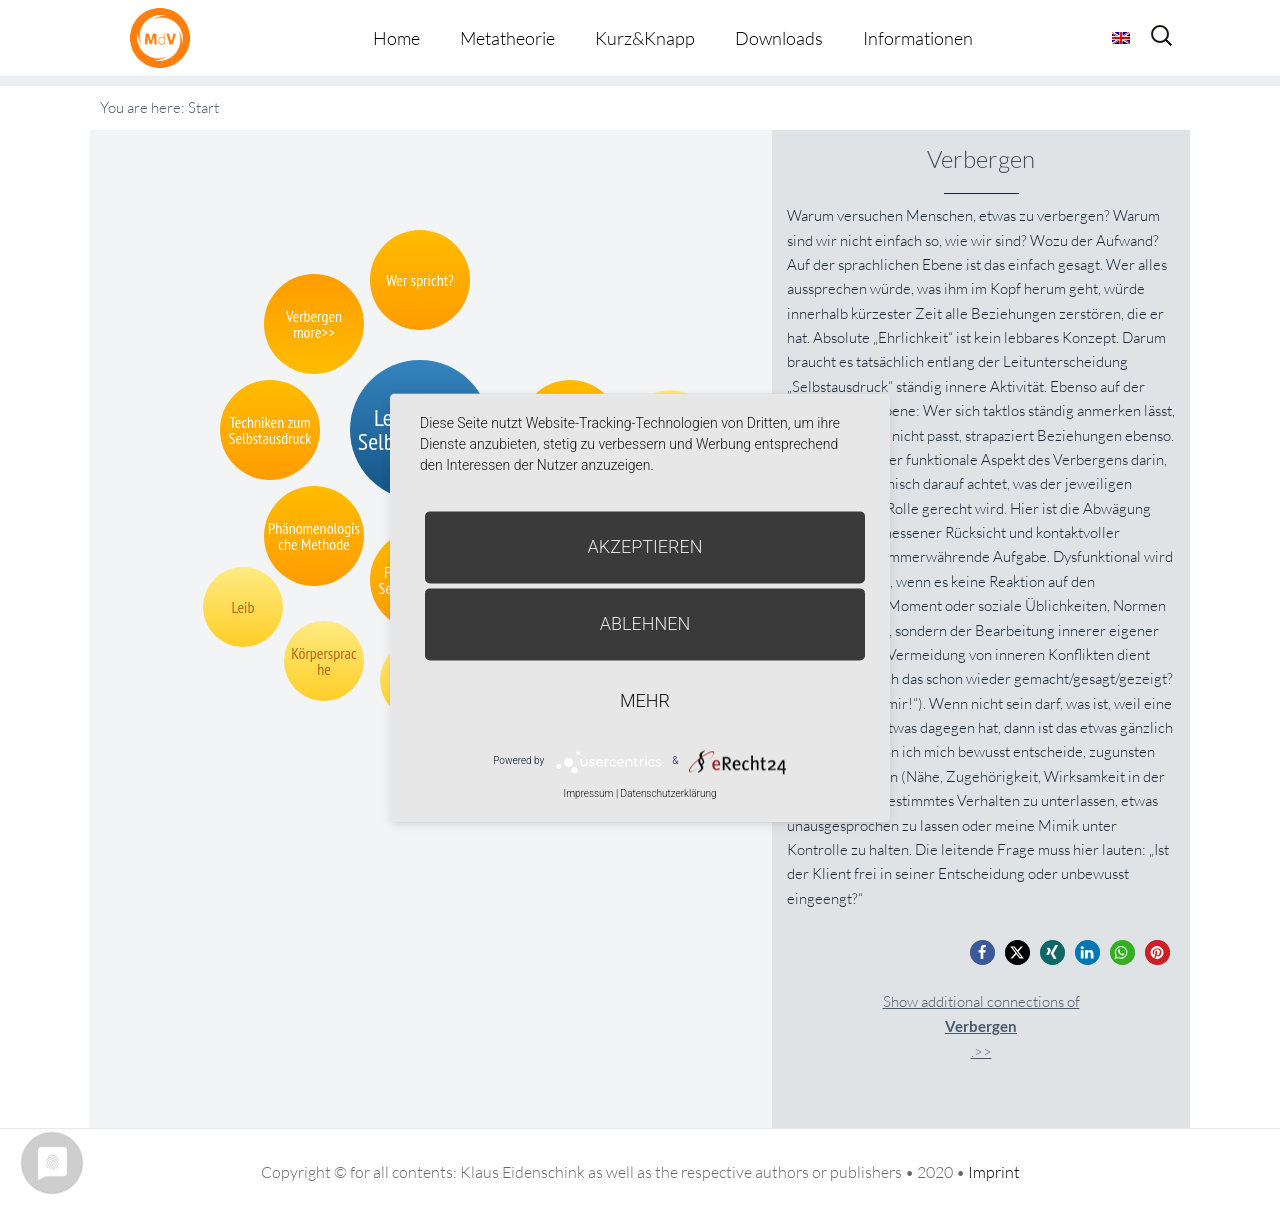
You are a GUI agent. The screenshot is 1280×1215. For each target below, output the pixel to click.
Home (396, 38)
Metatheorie (507, 38)
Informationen (918, 38)
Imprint (994, 1172)
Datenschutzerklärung (669, 793)
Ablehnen (645, 623)
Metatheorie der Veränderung (165, 37)
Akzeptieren (645, 546)
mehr (645, 700)
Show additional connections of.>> (981, 1026)
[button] (982, 952)
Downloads (779, 38)
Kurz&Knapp (645, 38)
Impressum (588, 793)
